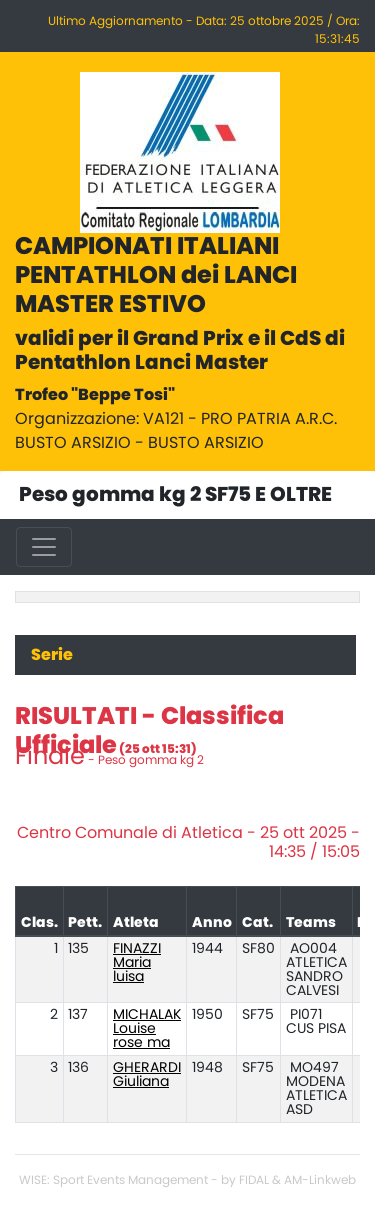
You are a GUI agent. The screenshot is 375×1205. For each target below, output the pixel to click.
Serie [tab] (52, 655)
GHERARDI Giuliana (147, 1075)
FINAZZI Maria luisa (137, 963)
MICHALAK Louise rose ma (147, 1029)
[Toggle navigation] (44, 547)
